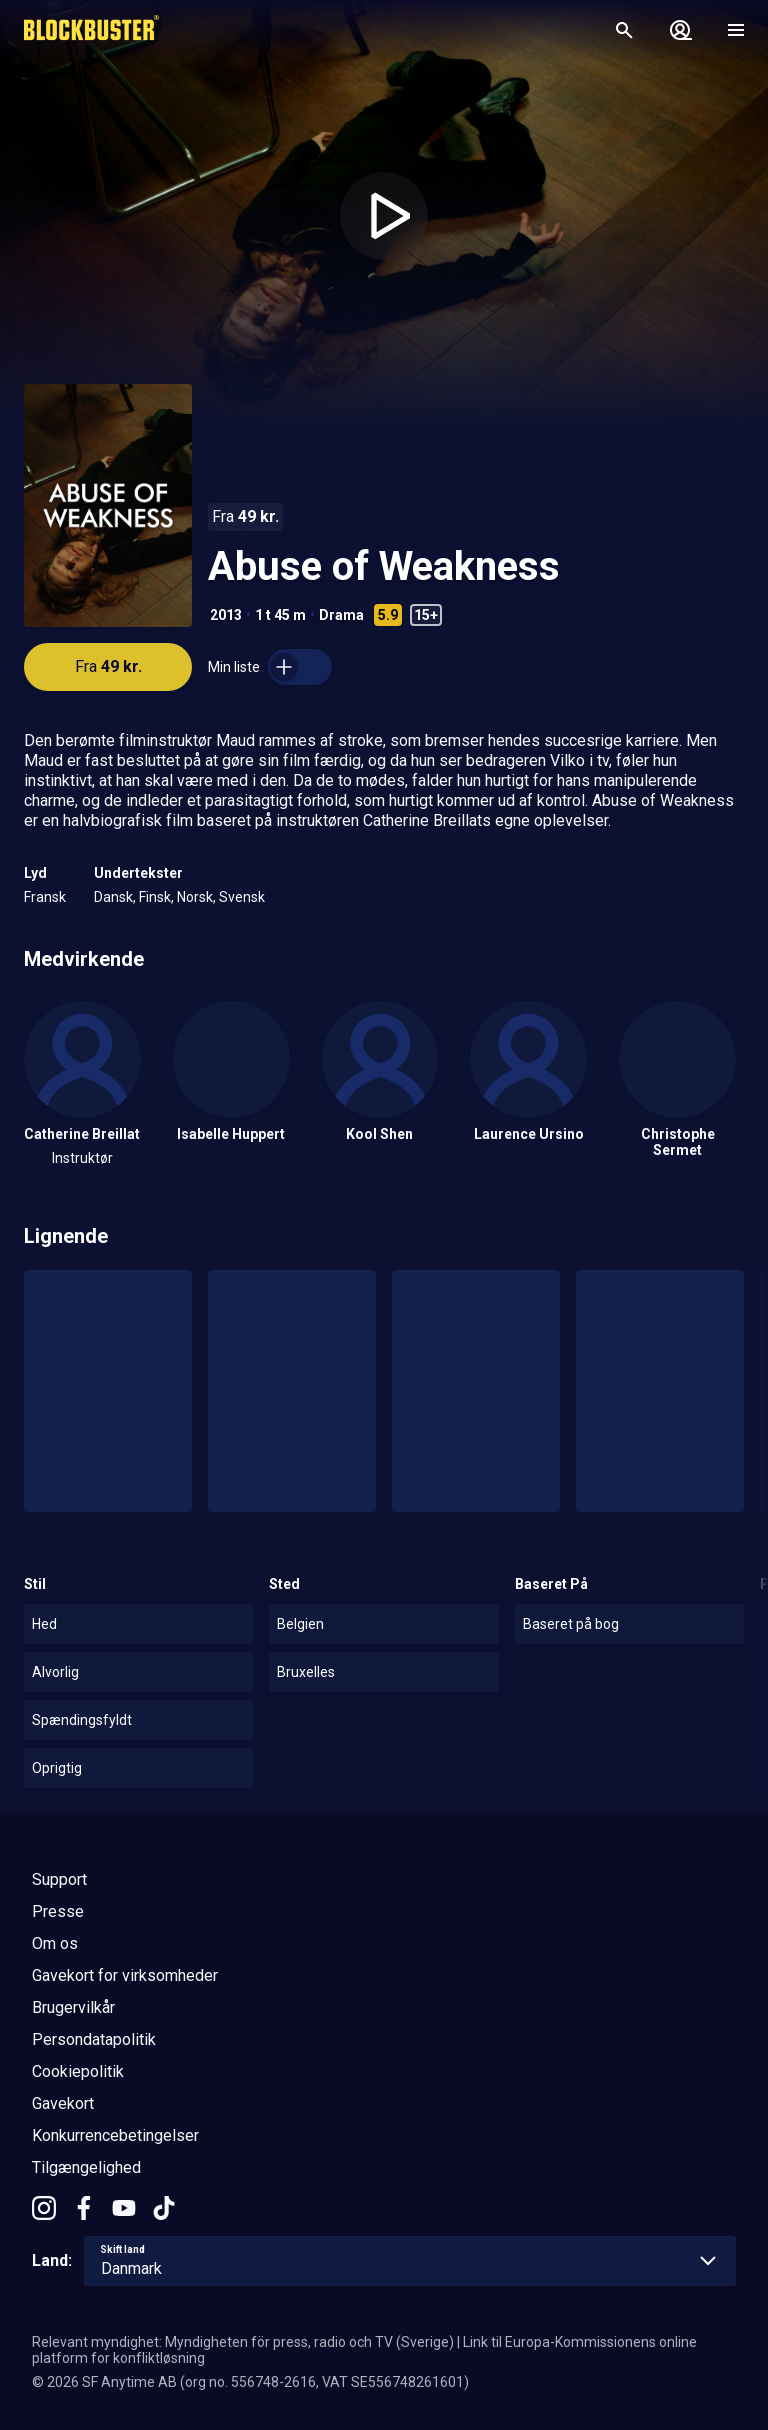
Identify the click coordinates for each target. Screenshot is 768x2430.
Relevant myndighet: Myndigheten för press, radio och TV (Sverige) (243, 2342)
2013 (226, 615)
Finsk (155, 897)
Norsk (195, 897)
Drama (341, 615)
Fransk (45, 897)
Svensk (242, 897)
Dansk (113, 897)
